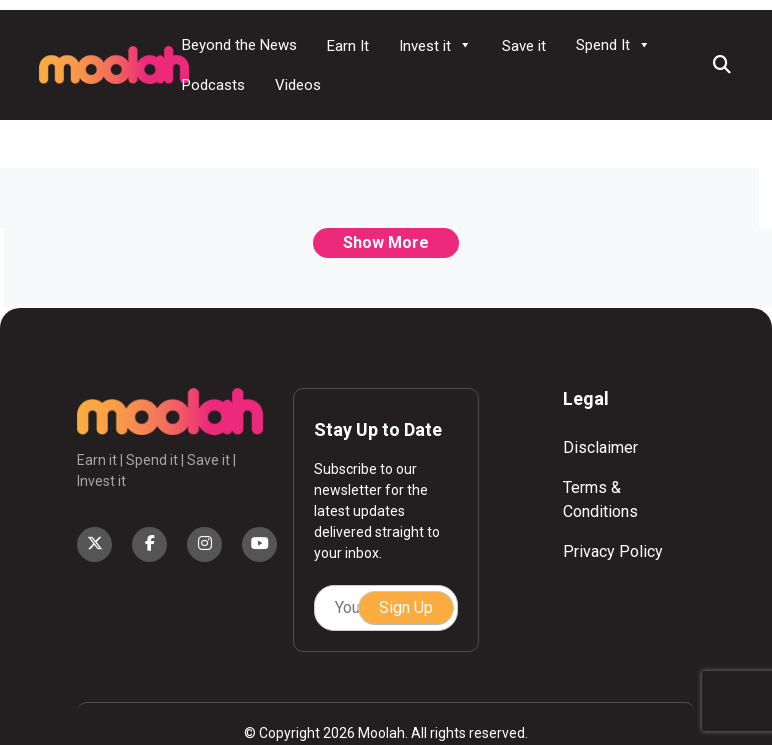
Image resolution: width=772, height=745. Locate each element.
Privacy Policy (613, 551)
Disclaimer (600, 447)
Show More (386, 242)
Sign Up (406, 607)
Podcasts (213, 85)
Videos (298, 85)
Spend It (613, 45)
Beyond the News (239, 45)
